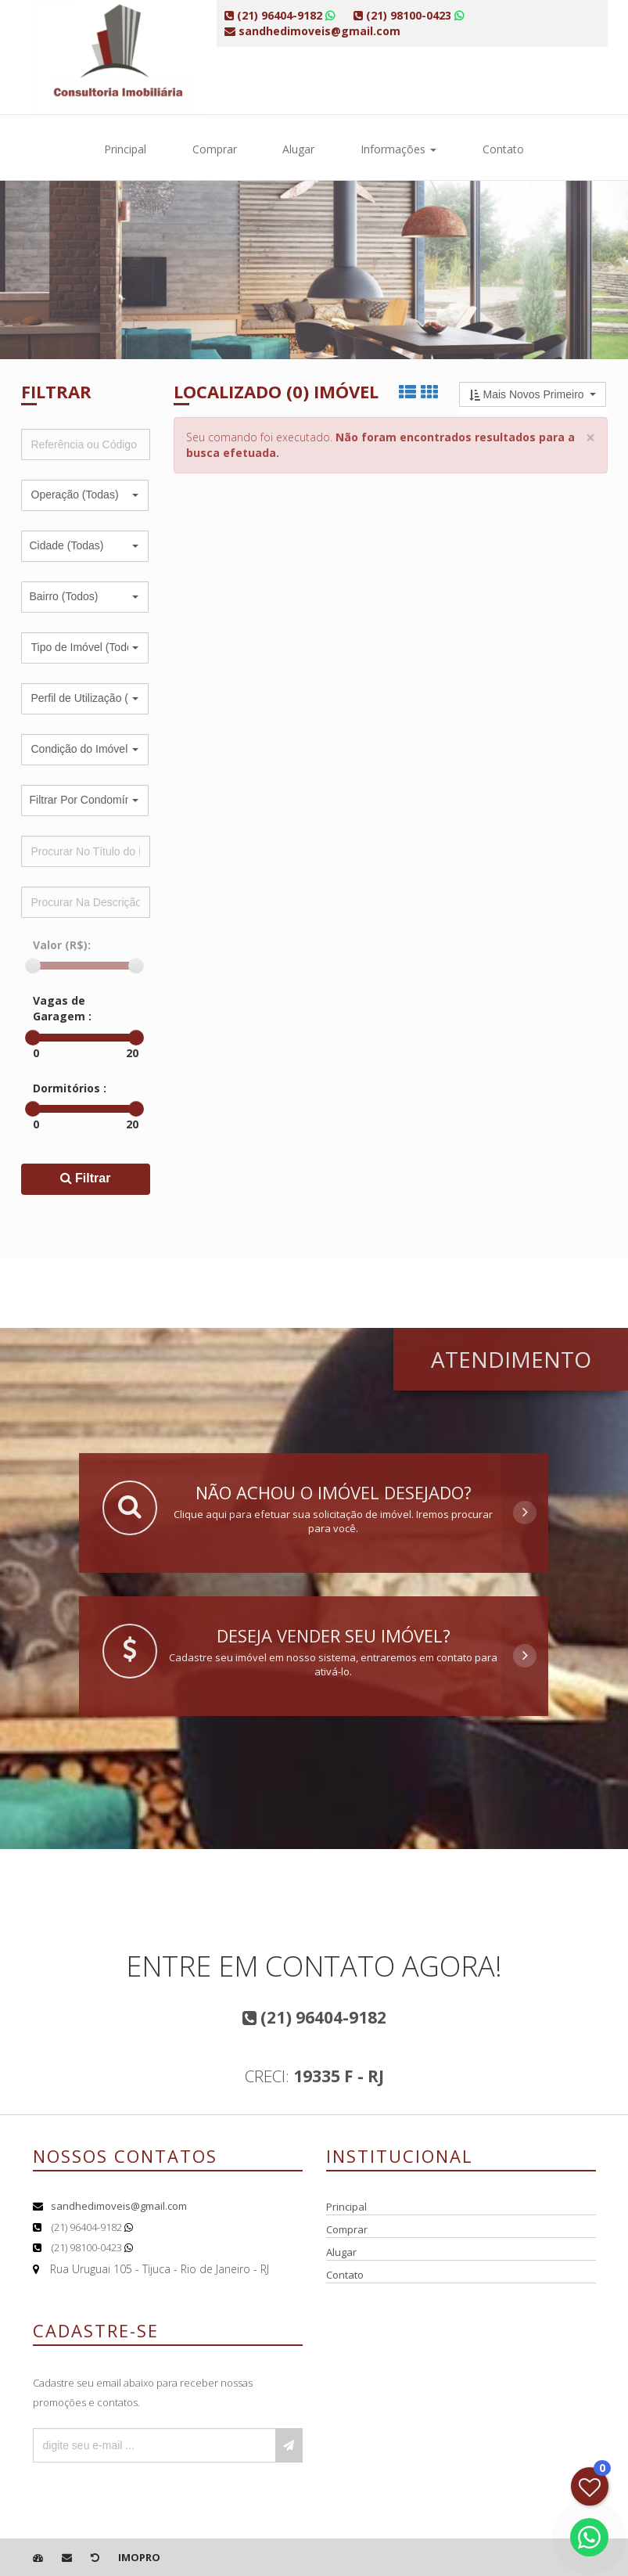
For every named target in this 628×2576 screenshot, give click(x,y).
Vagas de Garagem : (62, 1008)
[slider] (33, 965)
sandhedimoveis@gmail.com (119, 2206)
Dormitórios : (69, 1088)
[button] (85, 495)
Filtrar (85, 1178)
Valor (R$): (62, 944)
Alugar (298, 149)
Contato (503, 149)
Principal (125, 149)
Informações (398, 149)
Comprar (214, 149)
